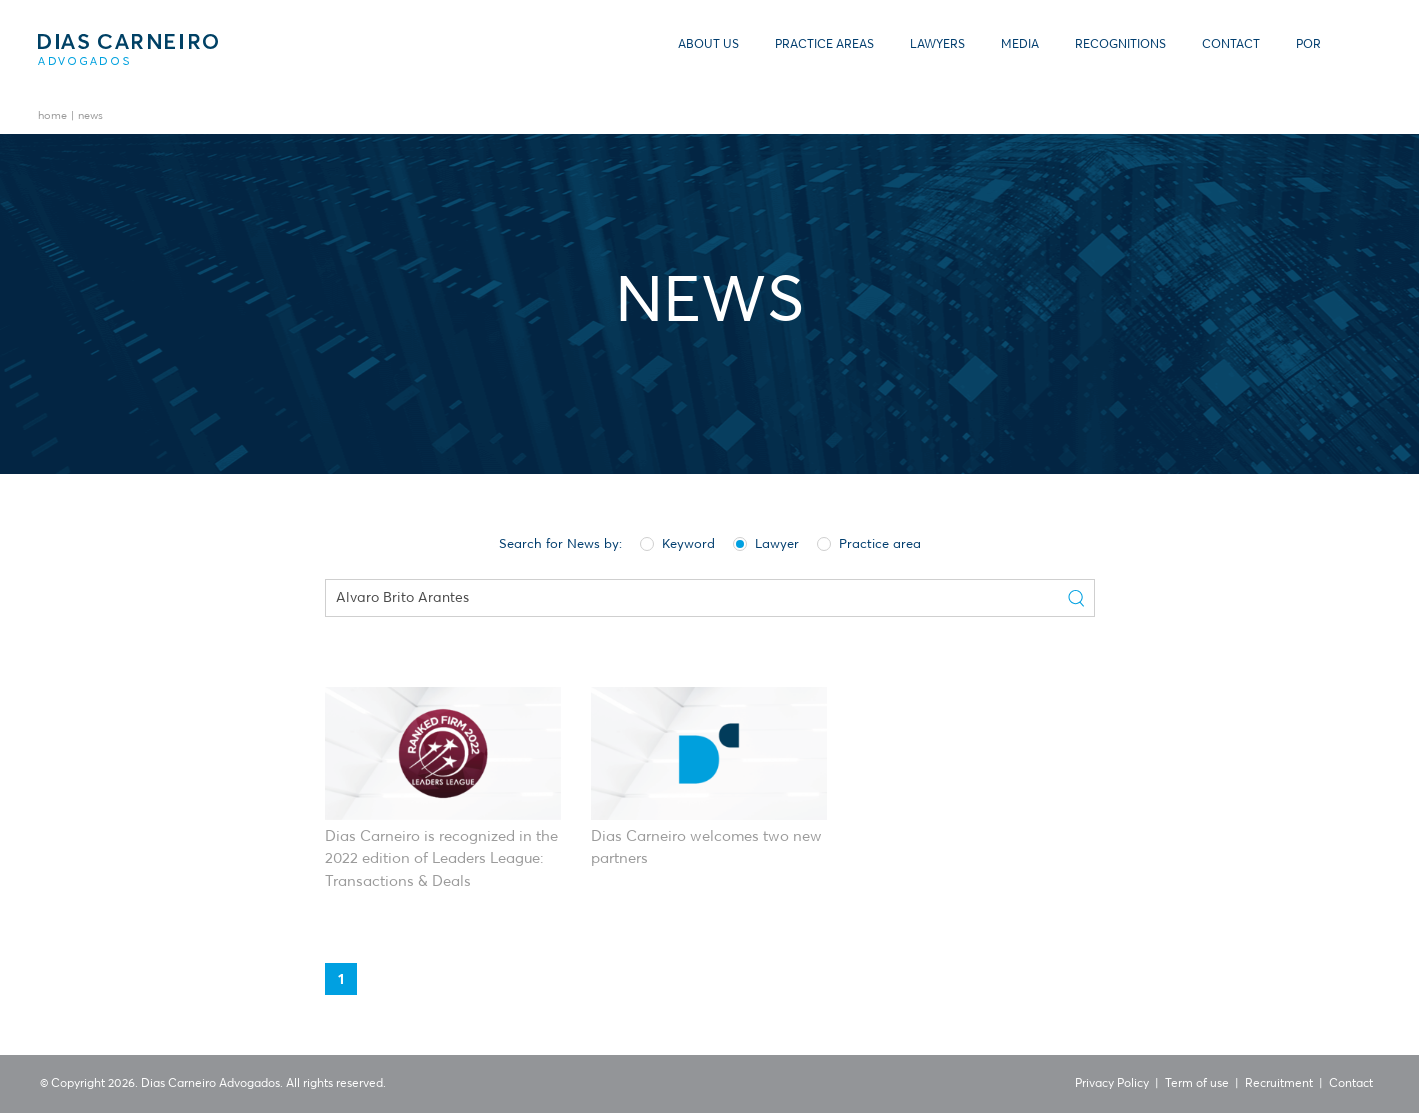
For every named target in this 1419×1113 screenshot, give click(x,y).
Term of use (1197, 1084)
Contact (1231, 45)
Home (52, 116)
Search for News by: (560, 544)
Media (1020, 45)
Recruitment (1279, 1084)
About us (708, 45)
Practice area (869, 543)
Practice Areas (824, 45)
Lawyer (766, 543)
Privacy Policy (1112, 1084)
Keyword (677, 543)
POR (1308, 45)
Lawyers (937, 45)
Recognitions (1120, 45)
